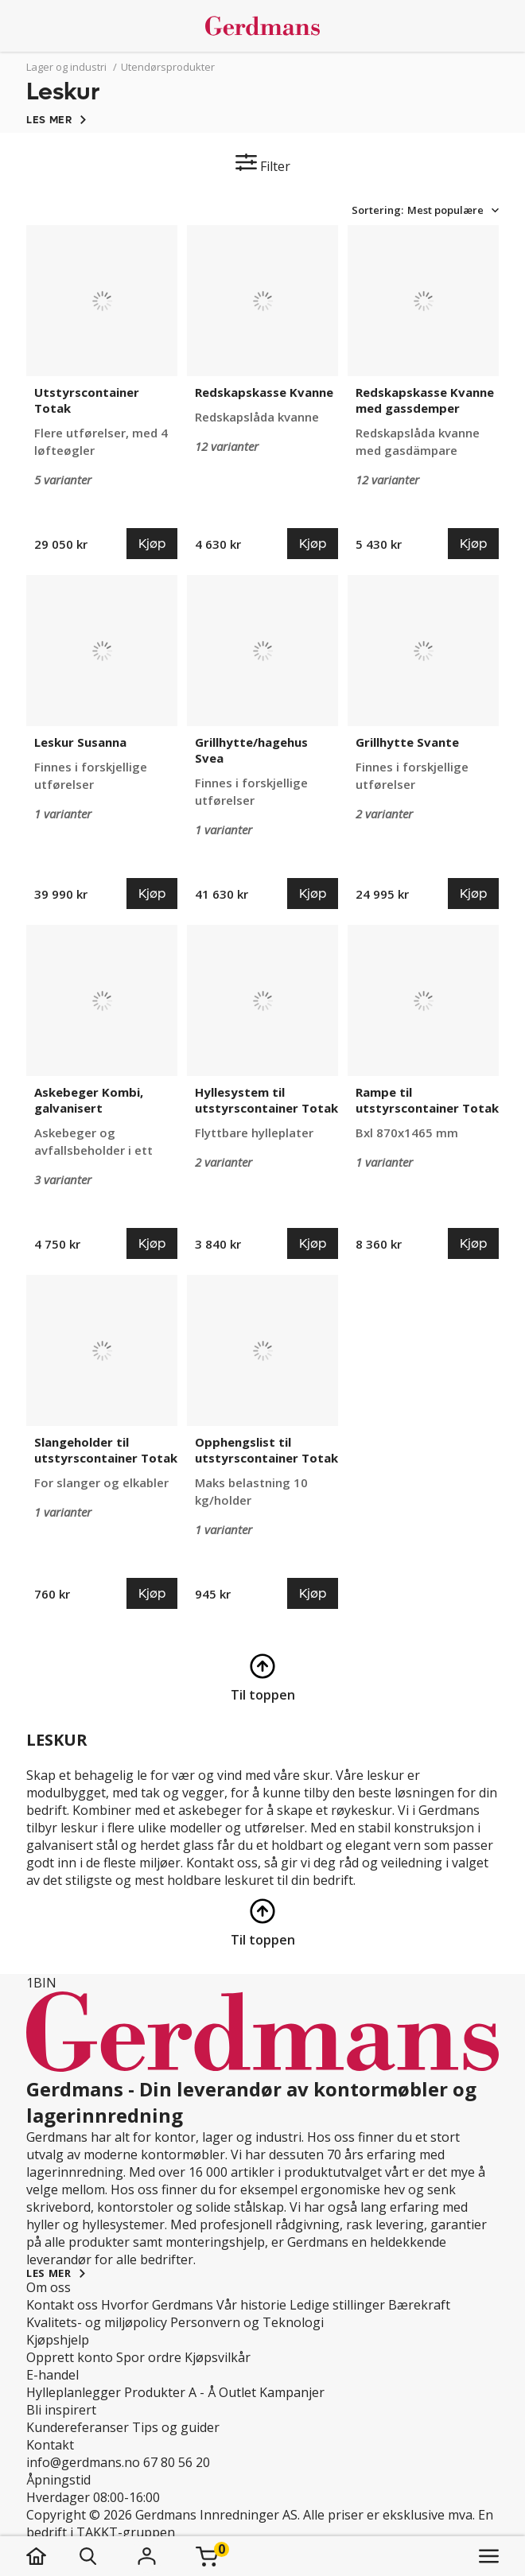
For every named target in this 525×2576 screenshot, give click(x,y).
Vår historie (251, 2305)
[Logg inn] (146, 2556)
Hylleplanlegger (73, 2392)
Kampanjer (292, 2392)
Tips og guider (176, 2427)
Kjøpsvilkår (218, 2357)
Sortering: (377, 210)
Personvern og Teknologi (247, 2322)
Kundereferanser (77, 2427)
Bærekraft (419, 2305)
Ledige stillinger (337, 2305)
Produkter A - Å (170, 2392)
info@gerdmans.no (83, 2462)
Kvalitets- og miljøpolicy (96, 2322)
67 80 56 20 (176, 2462)
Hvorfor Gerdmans (157, 2305)
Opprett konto (69, 2357)
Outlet (237, 2392)
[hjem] (52, 2556)
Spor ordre (148, 2357)
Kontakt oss (62, 2305)
